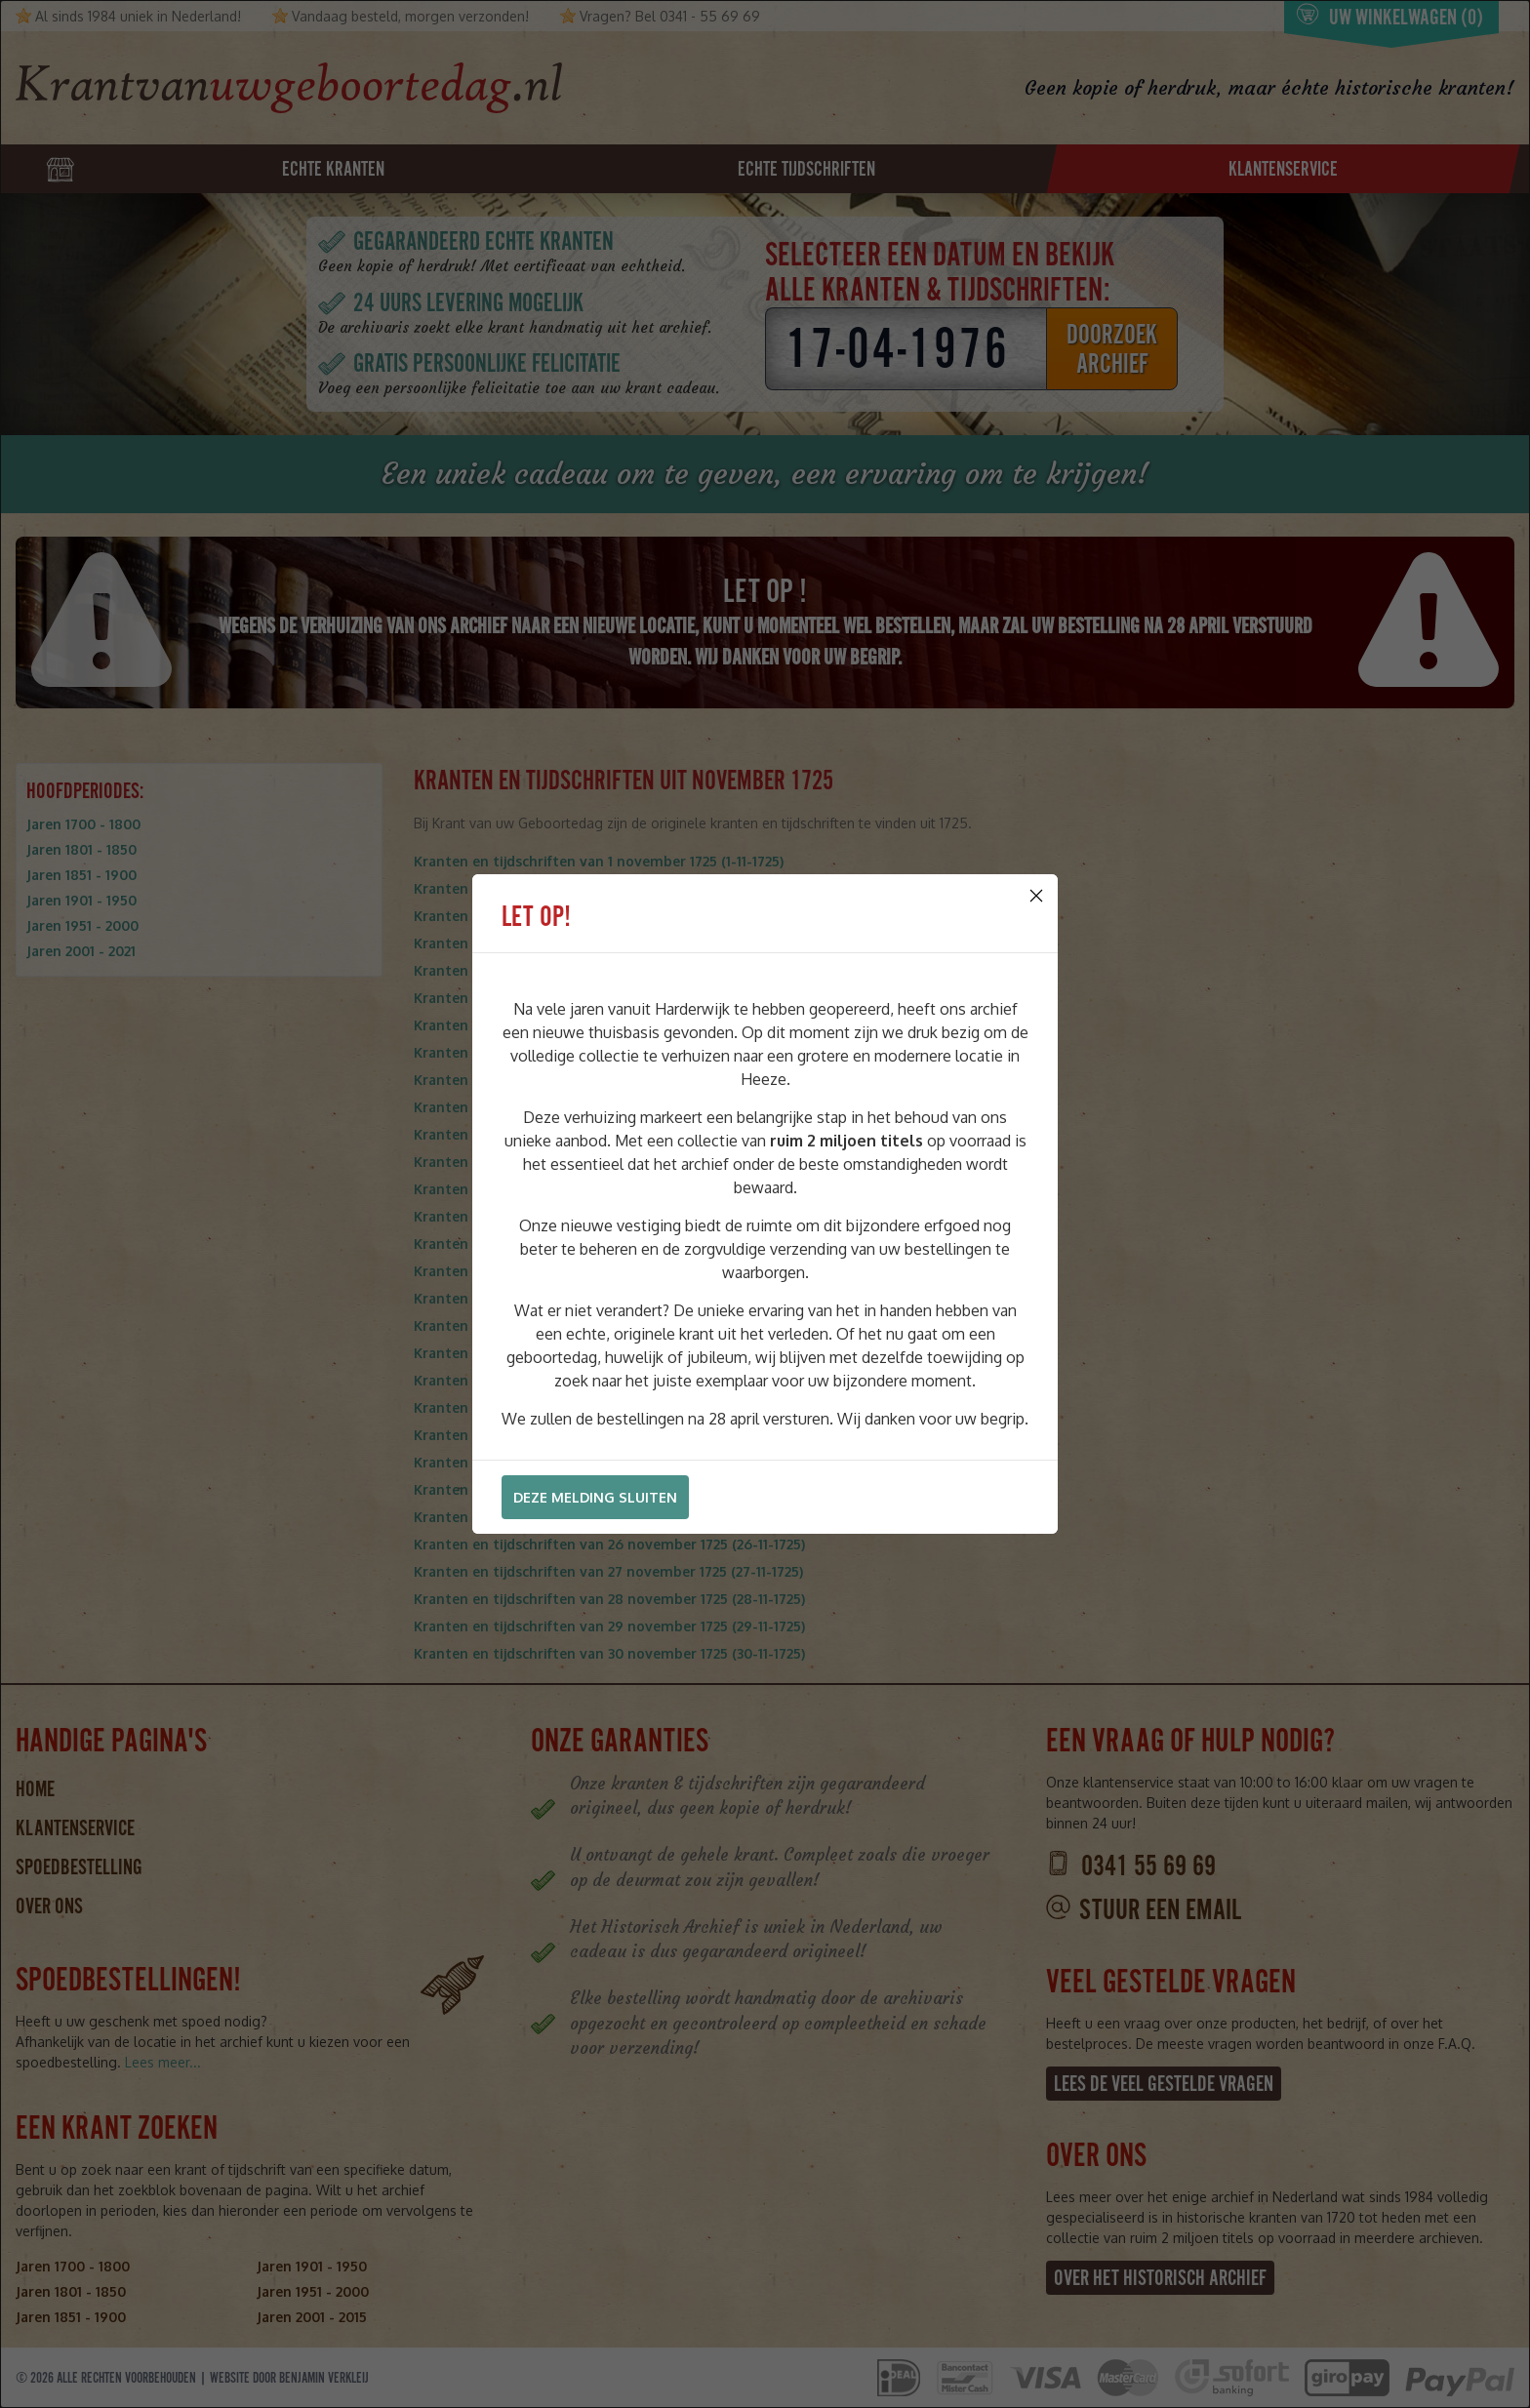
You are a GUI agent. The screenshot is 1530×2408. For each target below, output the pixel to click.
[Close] (1036, 895)
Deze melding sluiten (595, 1497)
